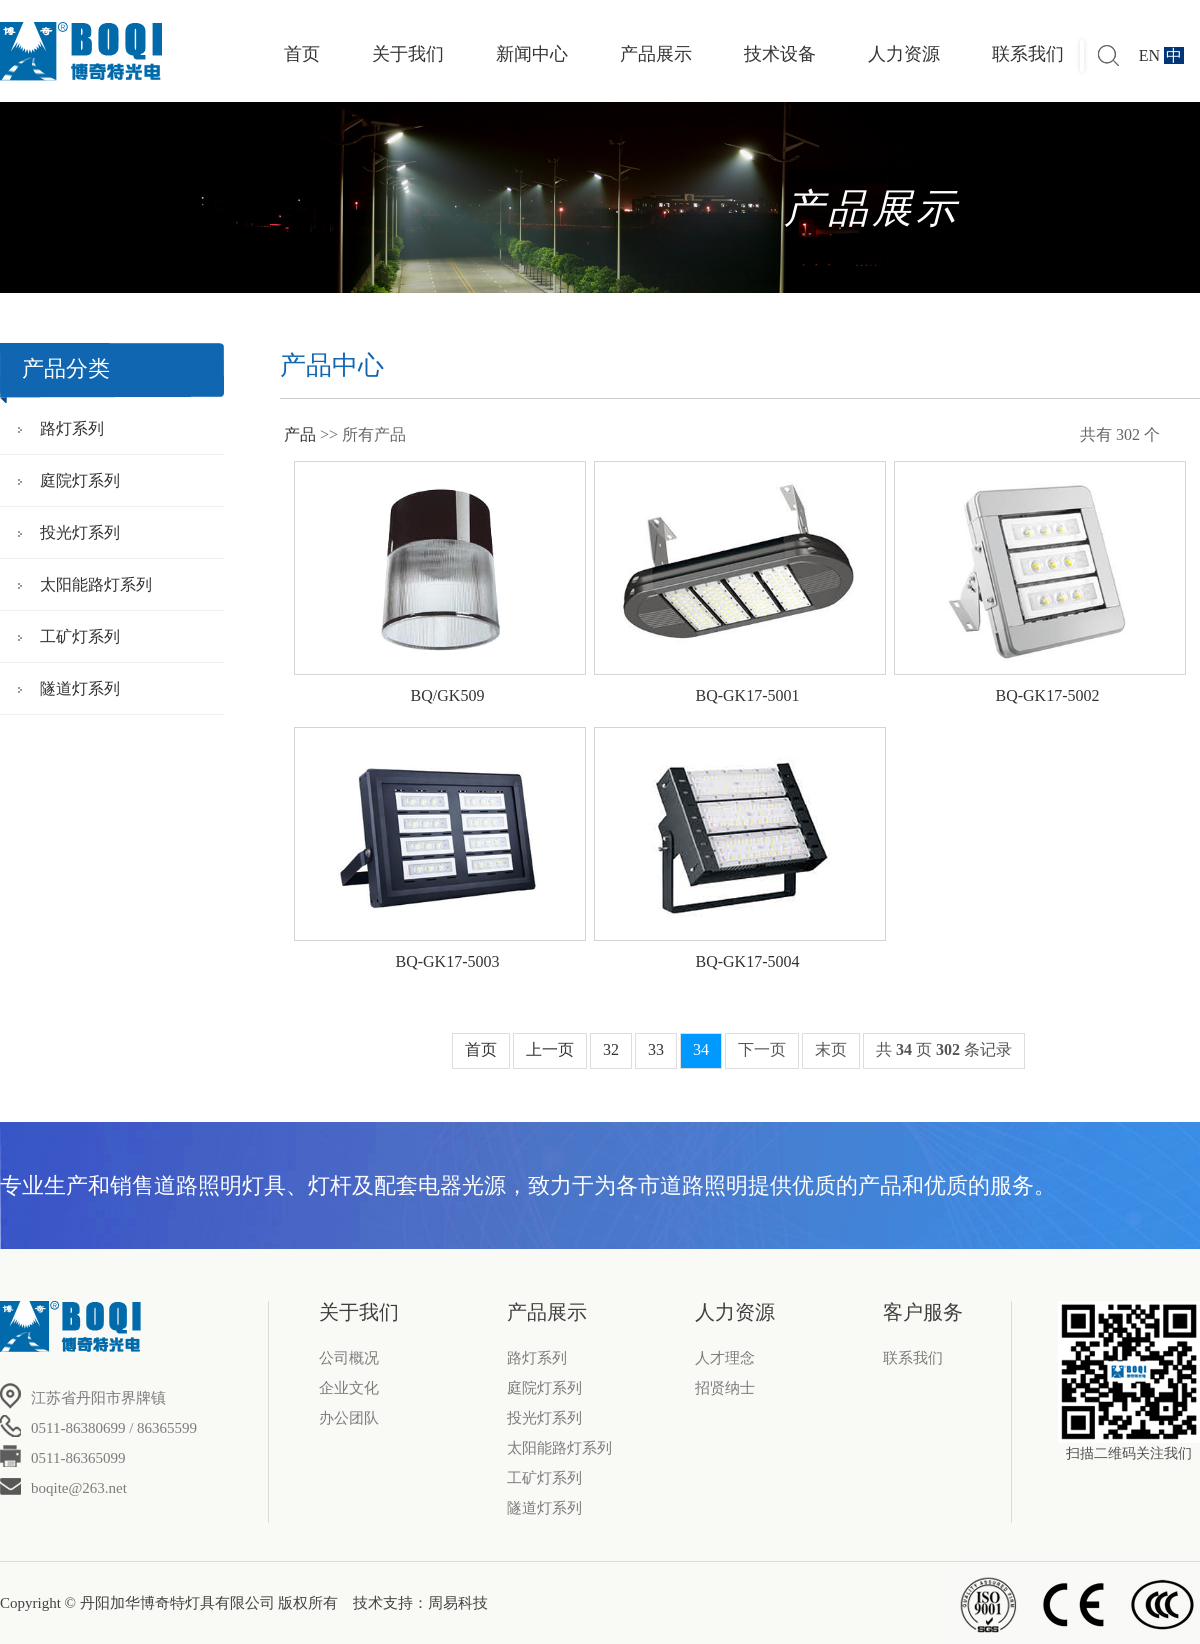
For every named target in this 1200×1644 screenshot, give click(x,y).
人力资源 (904, 54)
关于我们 (408, 54)
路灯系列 (72, 428)
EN (1149, 55)
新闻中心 (532, 54)
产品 (300, 434)
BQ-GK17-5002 (1048, 695)
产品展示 (656, 54)
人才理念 (725, 1358)
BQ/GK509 (448, 695)
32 (611, 1049)
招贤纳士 (725, 1388)
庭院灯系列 (80, 480)
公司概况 (349, 1358)
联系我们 (1028, 54)
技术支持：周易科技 (420, 1603)
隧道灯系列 (80, 688)
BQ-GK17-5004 (748, 961)
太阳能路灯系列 (96, 584)
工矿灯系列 (80, 636)
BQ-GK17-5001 (748, 695)
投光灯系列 (80, 532)
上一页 (550, 1049)
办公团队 (349, 1418)
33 (656, 1049)
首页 (302, 54)
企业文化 (349, 1388)
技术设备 (780, 54)
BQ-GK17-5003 (448, 961)
